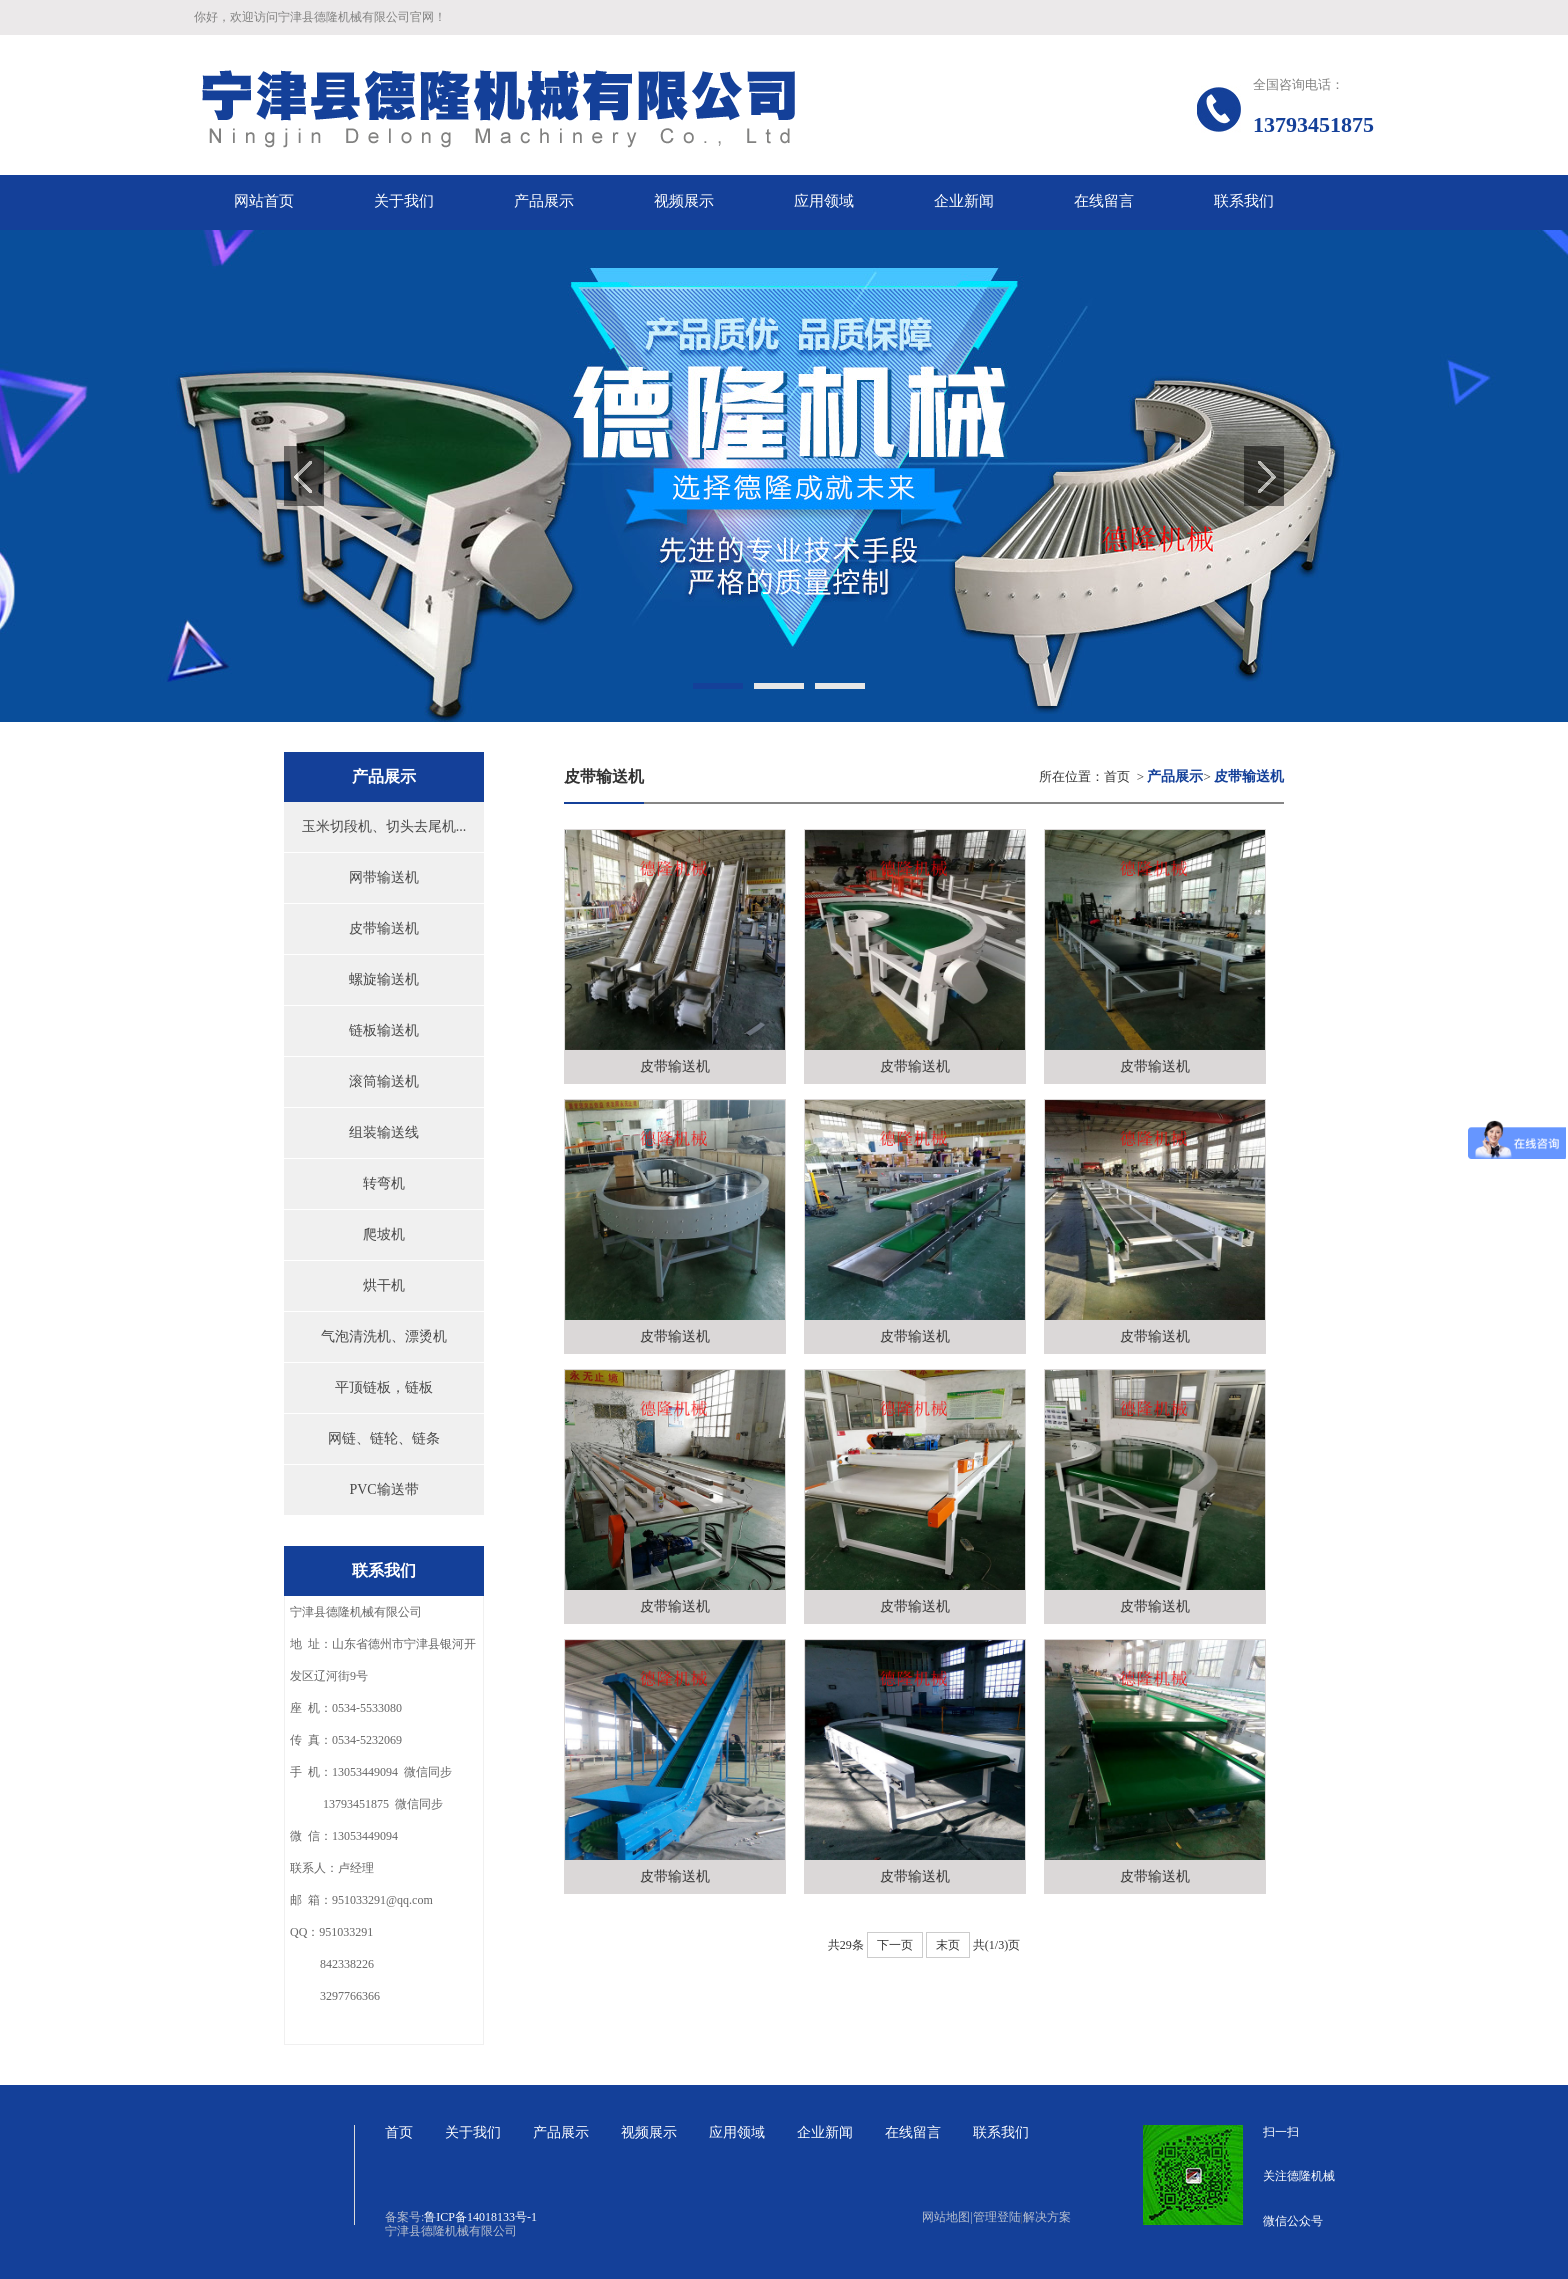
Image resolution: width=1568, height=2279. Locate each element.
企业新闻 (825, 2132)
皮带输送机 (384, 928)
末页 (948, 1945)
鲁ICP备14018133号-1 (480, 2217)
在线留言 (913, 2132)
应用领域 (737, 2132)
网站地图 (947, 2217)
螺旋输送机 (384, 979)
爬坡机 (384, 1234)
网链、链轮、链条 (384, 1438)
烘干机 (384, 1285)
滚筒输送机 (384, 1081)
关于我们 (473, 2132)
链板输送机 (384, 1030)
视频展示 (649, 2132)
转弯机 (384, 1183)
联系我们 (1001, 2132)
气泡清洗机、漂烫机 (384, 1336)
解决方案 (1047, 2217)
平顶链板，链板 (384, 1387)
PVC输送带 (383, 1489)
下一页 (895, 1945)
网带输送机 (384, 877)
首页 (1117, 776)
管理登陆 (997, 2217)
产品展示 (561, 2132)
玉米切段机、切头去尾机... (384, 826)
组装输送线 (384, 1132)
